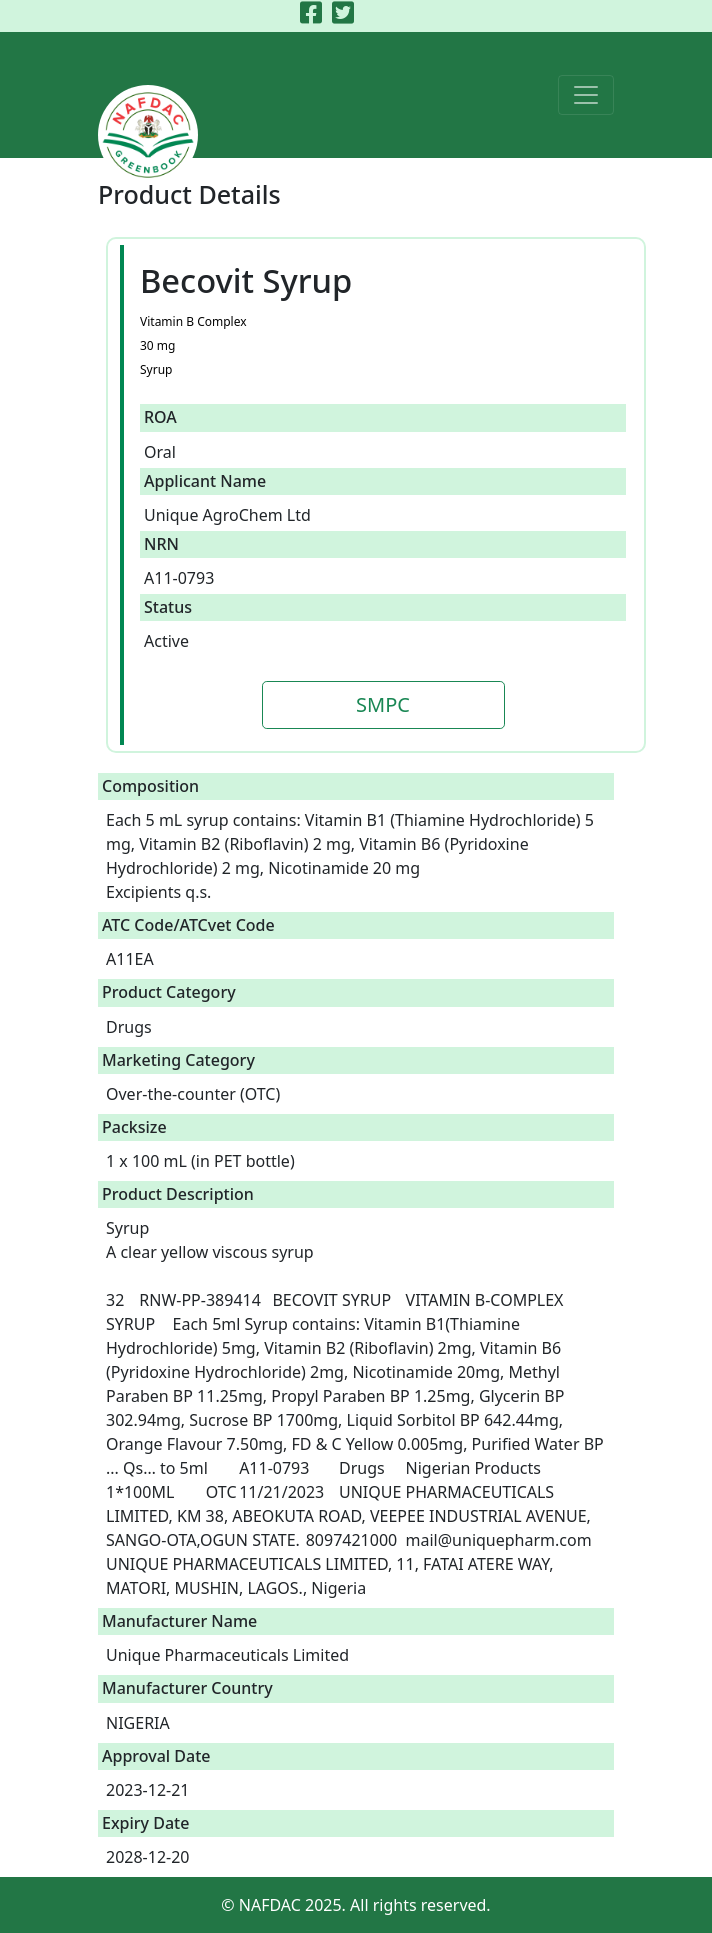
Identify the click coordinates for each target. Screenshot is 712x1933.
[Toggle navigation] (586, 95)
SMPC (383, 704)
